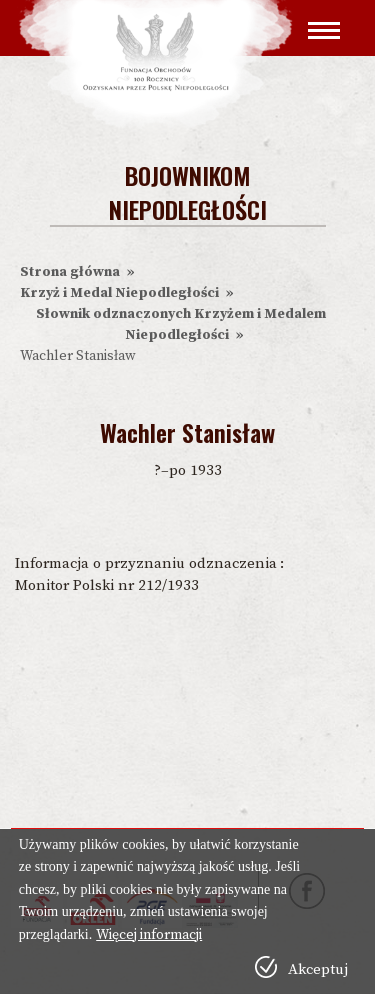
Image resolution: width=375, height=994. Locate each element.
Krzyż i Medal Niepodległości (119, 293)
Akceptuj (318, 969)
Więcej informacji (149, 935)
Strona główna (70, 272)
